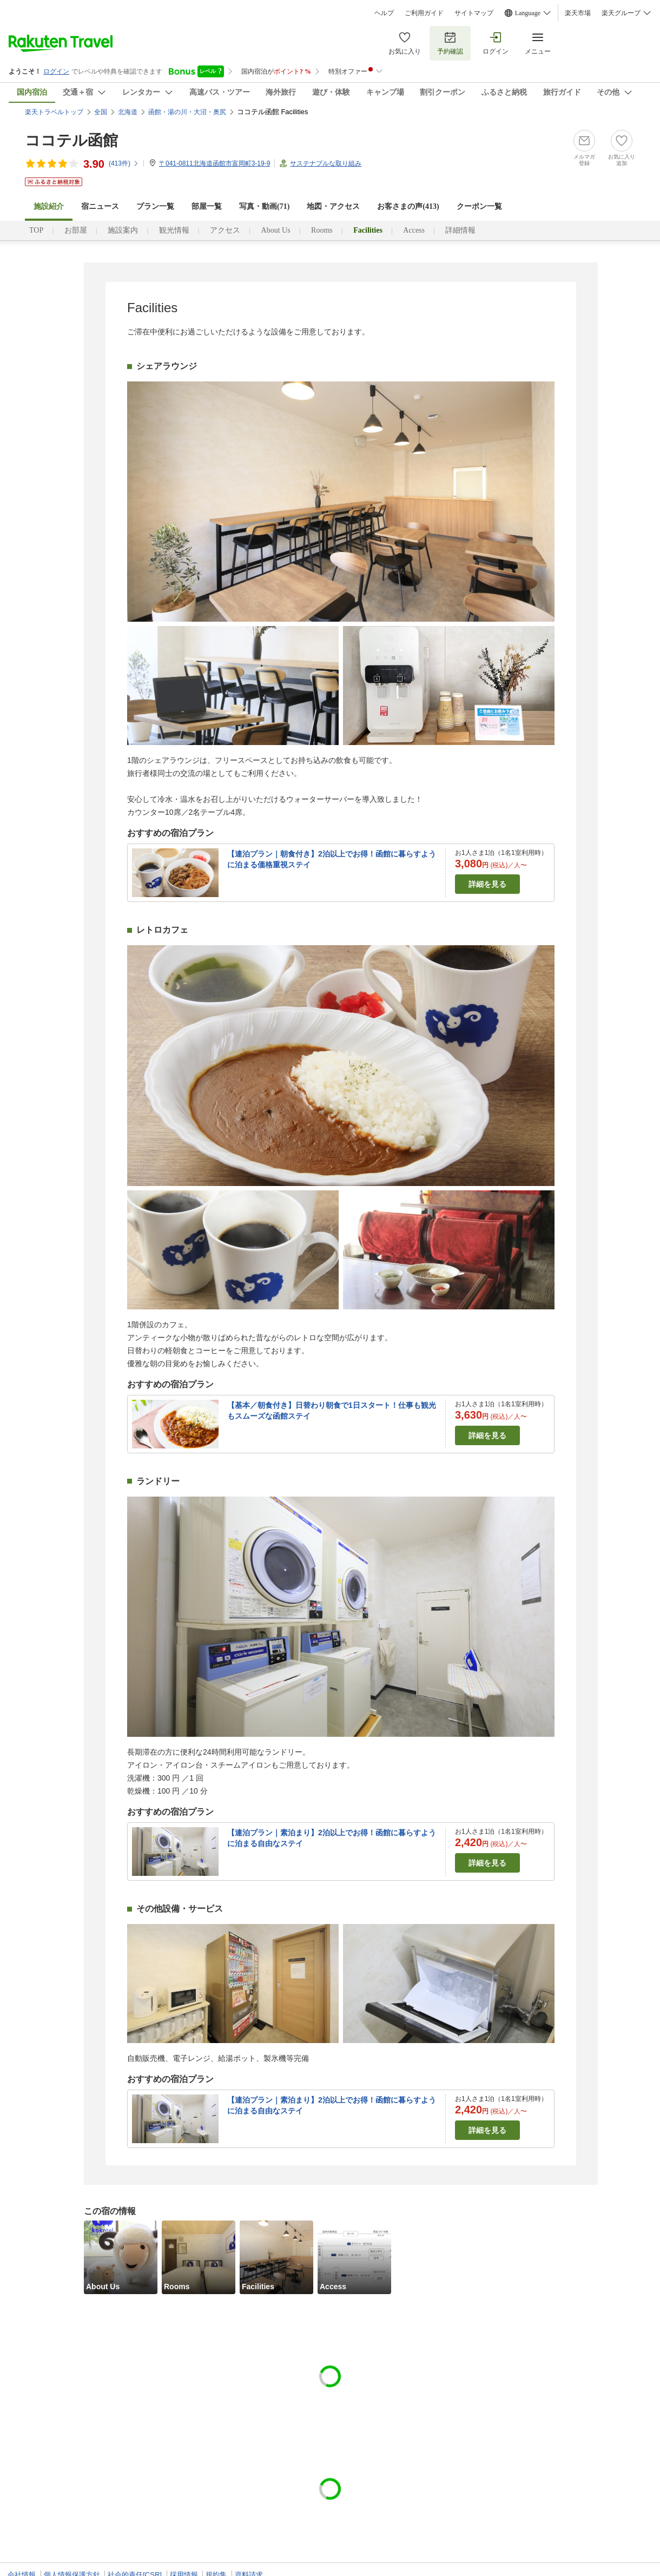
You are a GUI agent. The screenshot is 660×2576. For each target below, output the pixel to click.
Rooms (322, 230)
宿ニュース (100, 206)
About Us (276, 230)
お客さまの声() (408, 206)
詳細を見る (487, 884)
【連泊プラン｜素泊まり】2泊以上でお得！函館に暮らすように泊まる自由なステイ (331, 1838)
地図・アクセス (333, 206)
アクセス (225, 230)
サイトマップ (473, 13)
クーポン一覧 (479, 206)
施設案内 (123, 230)
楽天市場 (578, 13)
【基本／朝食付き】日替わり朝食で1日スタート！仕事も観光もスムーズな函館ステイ (331, 1410)
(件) (124, 163)
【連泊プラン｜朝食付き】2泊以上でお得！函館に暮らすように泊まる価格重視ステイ (331, 859)
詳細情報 (460, 230)
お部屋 (75, 230)
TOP (36, 230)
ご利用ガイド (424, 13)
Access (414, 230)
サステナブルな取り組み (325, 163)
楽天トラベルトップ (54, 112)
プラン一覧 (155, 206)
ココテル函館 (71, 140)
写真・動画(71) (264, 206)
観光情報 (174, 230)
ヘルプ (384, 13)
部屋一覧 (207, 206)
